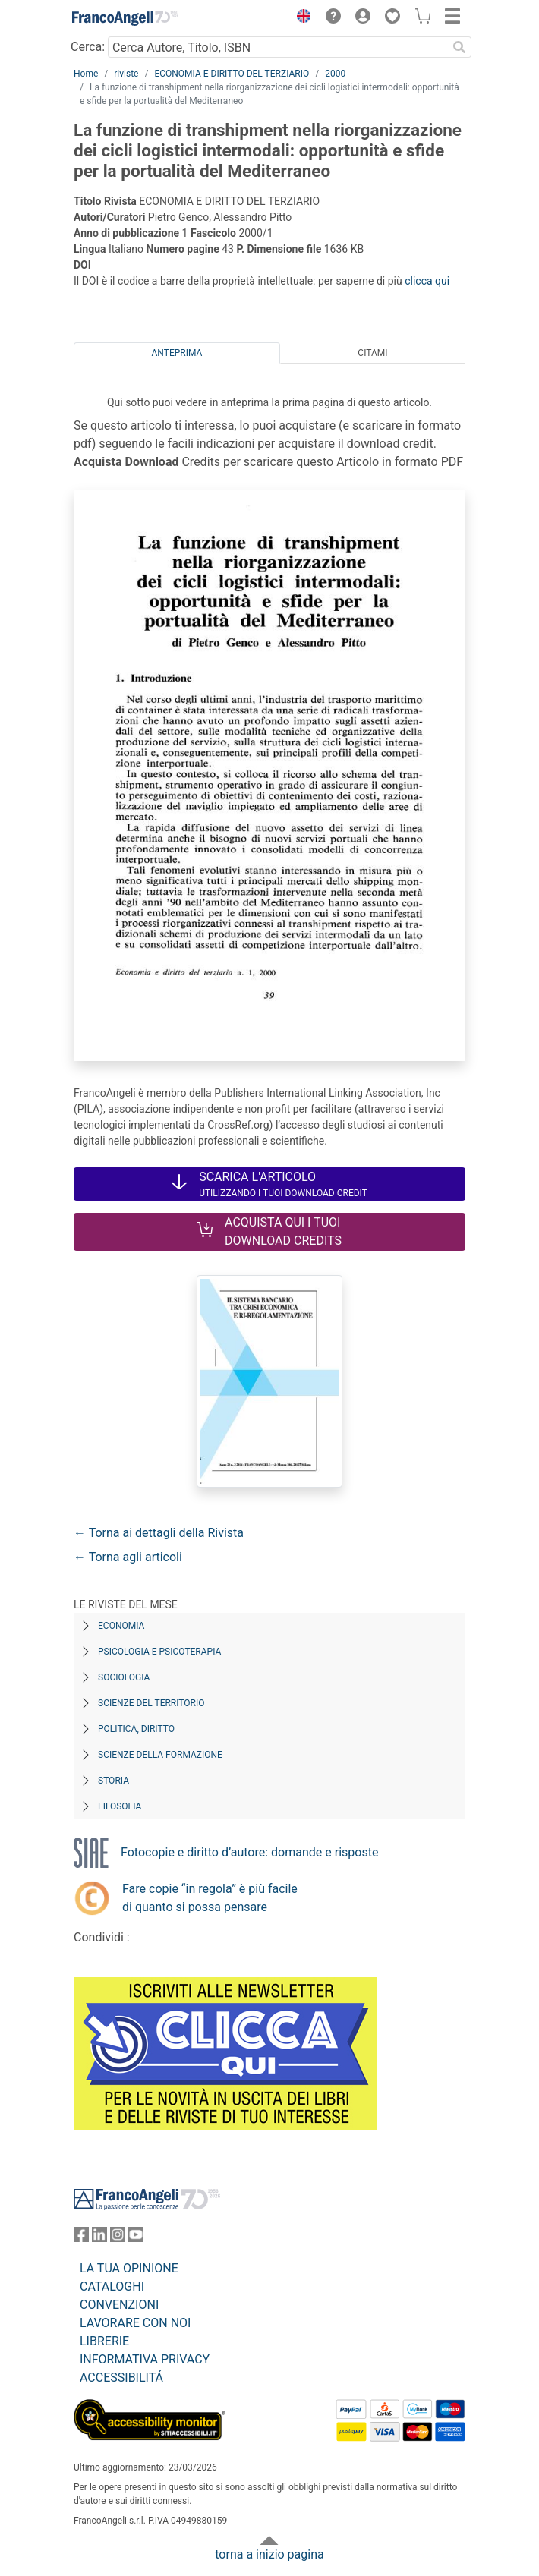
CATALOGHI (112, 2286)
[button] (300, 18)
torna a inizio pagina (269, 2554)
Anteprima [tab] (177, 353)
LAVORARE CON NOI (135, 2323)
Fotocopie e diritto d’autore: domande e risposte (249, 1852)
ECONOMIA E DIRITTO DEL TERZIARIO (231, 73)
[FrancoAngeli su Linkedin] (99, 2238)
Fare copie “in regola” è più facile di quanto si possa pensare (210, 1898)
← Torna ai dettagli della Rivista (159, 1533)
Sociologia (124, 1677)
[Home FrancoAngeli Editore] (125, 18)
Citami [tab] (372, 353)
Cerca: (88, 46)
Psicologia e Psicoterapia (159, 1651)
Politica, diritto (136, 1729)
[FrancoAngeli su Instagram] (117, 2238)
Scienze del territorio (151, 1703)
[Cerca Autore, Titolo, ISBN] (277, 47)
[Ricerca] (459, 47)
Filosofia (119, 1806)
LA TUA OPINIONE (129, 2268)
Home (86, 73)
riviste (126, 73)
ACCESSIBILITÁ (121, 2377)
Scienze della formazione (160, 1754)
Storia (113, 1780)
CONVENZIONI (119, 2304)
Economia (121, 1625)
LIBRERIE (104, 2341)
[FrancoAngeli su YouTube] (135, 2238)
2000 (335, 73)
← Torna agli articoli (128, 1557)
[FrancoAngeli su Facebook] (81, 2238)
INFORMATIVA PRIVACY (145, 2359)
